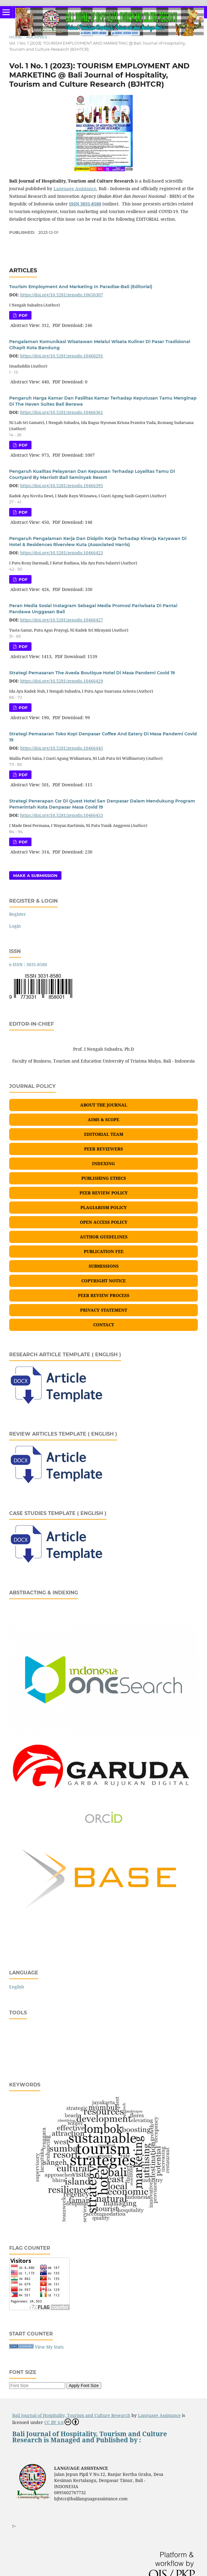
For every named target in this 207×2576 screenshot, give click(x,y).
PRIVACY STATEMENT (103, 1310)
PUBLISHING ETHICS (103, 1178)
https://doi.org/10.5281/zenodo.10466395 (61, 485)
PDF (22, 315)
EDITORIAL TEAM (103, 1134)
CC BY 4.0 (61, 2421)
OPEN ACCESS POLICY (104, 1222)
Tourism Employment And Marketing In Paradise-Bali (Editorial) (80, 286)
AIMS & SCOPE (103, 1119)
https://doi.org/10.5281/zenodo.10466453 (61, 815)
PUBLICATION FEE (104, 1251)
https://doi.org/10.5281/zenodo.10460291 (61, 356)
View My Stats (49, 2347)
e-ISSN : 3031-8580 (28, 964)
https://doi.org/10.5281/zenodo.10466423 (61, 553)
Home (15, 36)
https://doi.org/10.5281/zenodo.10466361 (61, 412)
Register (17, 914)
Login (15, 926)
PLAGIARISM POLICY (103, 1207)
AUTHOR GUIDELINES (104, 1237)
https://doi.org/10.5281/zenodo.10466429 (61, 681)
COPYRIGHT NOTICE (103, 1281)
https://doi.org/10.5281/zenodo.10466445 (61, 748)
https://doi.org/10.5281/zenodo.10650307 (61, 295)
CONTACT (103, 1325)
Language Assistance (75, 188)
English (16, 1987)
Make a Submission (35, 875)
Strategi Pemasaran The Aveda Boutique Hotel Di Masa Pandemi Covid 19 (92, 673)
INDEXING (103, 1163)
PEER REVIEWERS (103, 1149)
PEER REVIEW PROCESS (103, 1295)
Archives (36, 36)
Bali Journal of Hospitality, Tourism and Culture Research (71, 2415)
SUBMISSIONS (104, 1266)
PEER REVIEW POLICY (103, 1193)
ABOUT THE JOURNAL (103, 1105)
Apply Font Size (84, 2385)
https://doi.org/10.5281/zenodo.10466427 (61, 620)
